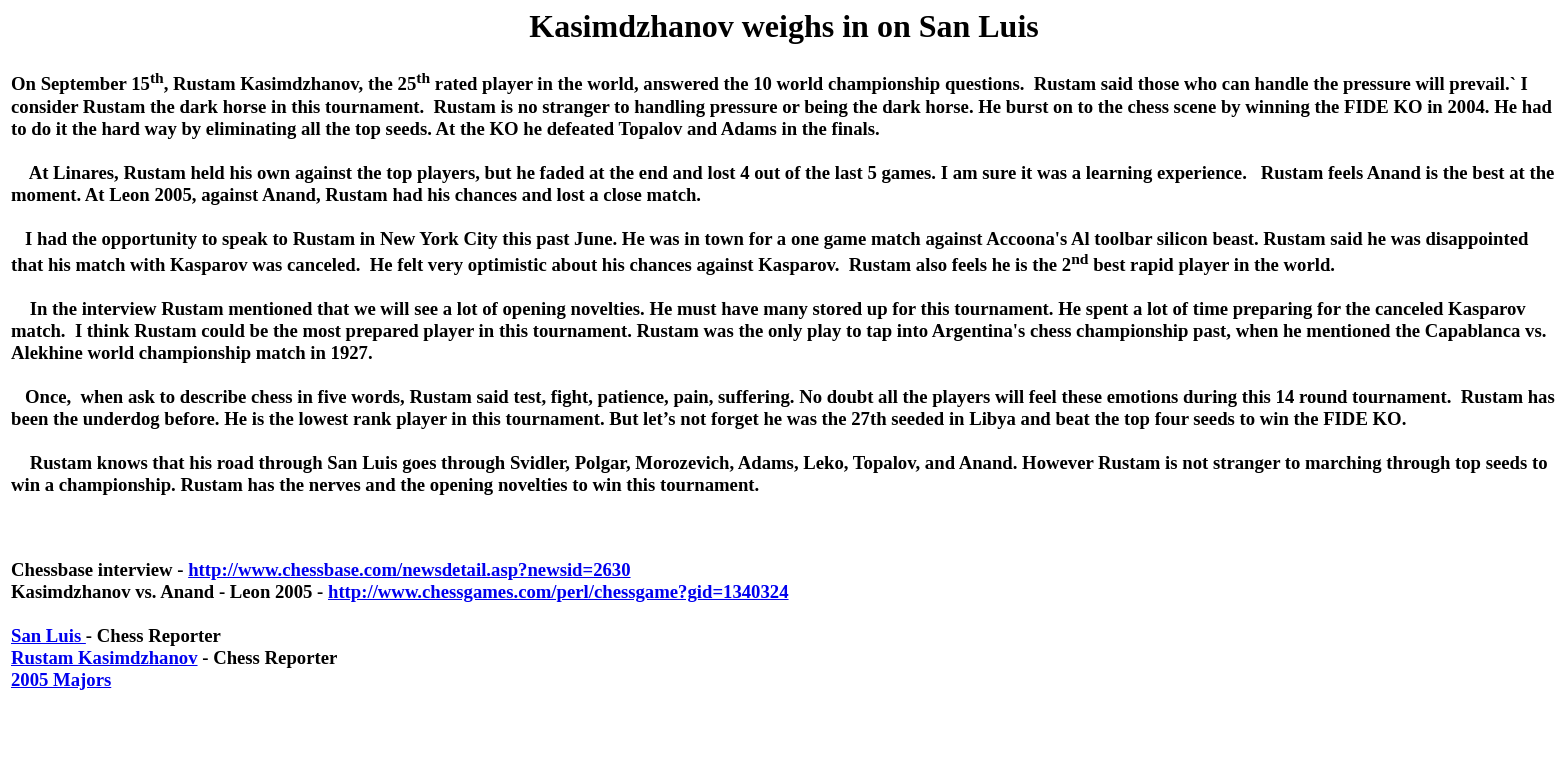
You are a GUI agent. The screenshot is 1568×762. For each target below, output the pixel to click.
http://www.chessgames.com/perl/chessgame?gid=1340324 (558, 591)
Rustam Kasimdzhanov (104, 657)
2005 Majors (61, 679)
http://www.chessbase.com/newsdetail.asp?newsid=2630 (409, 569)
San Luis (48, 635)
